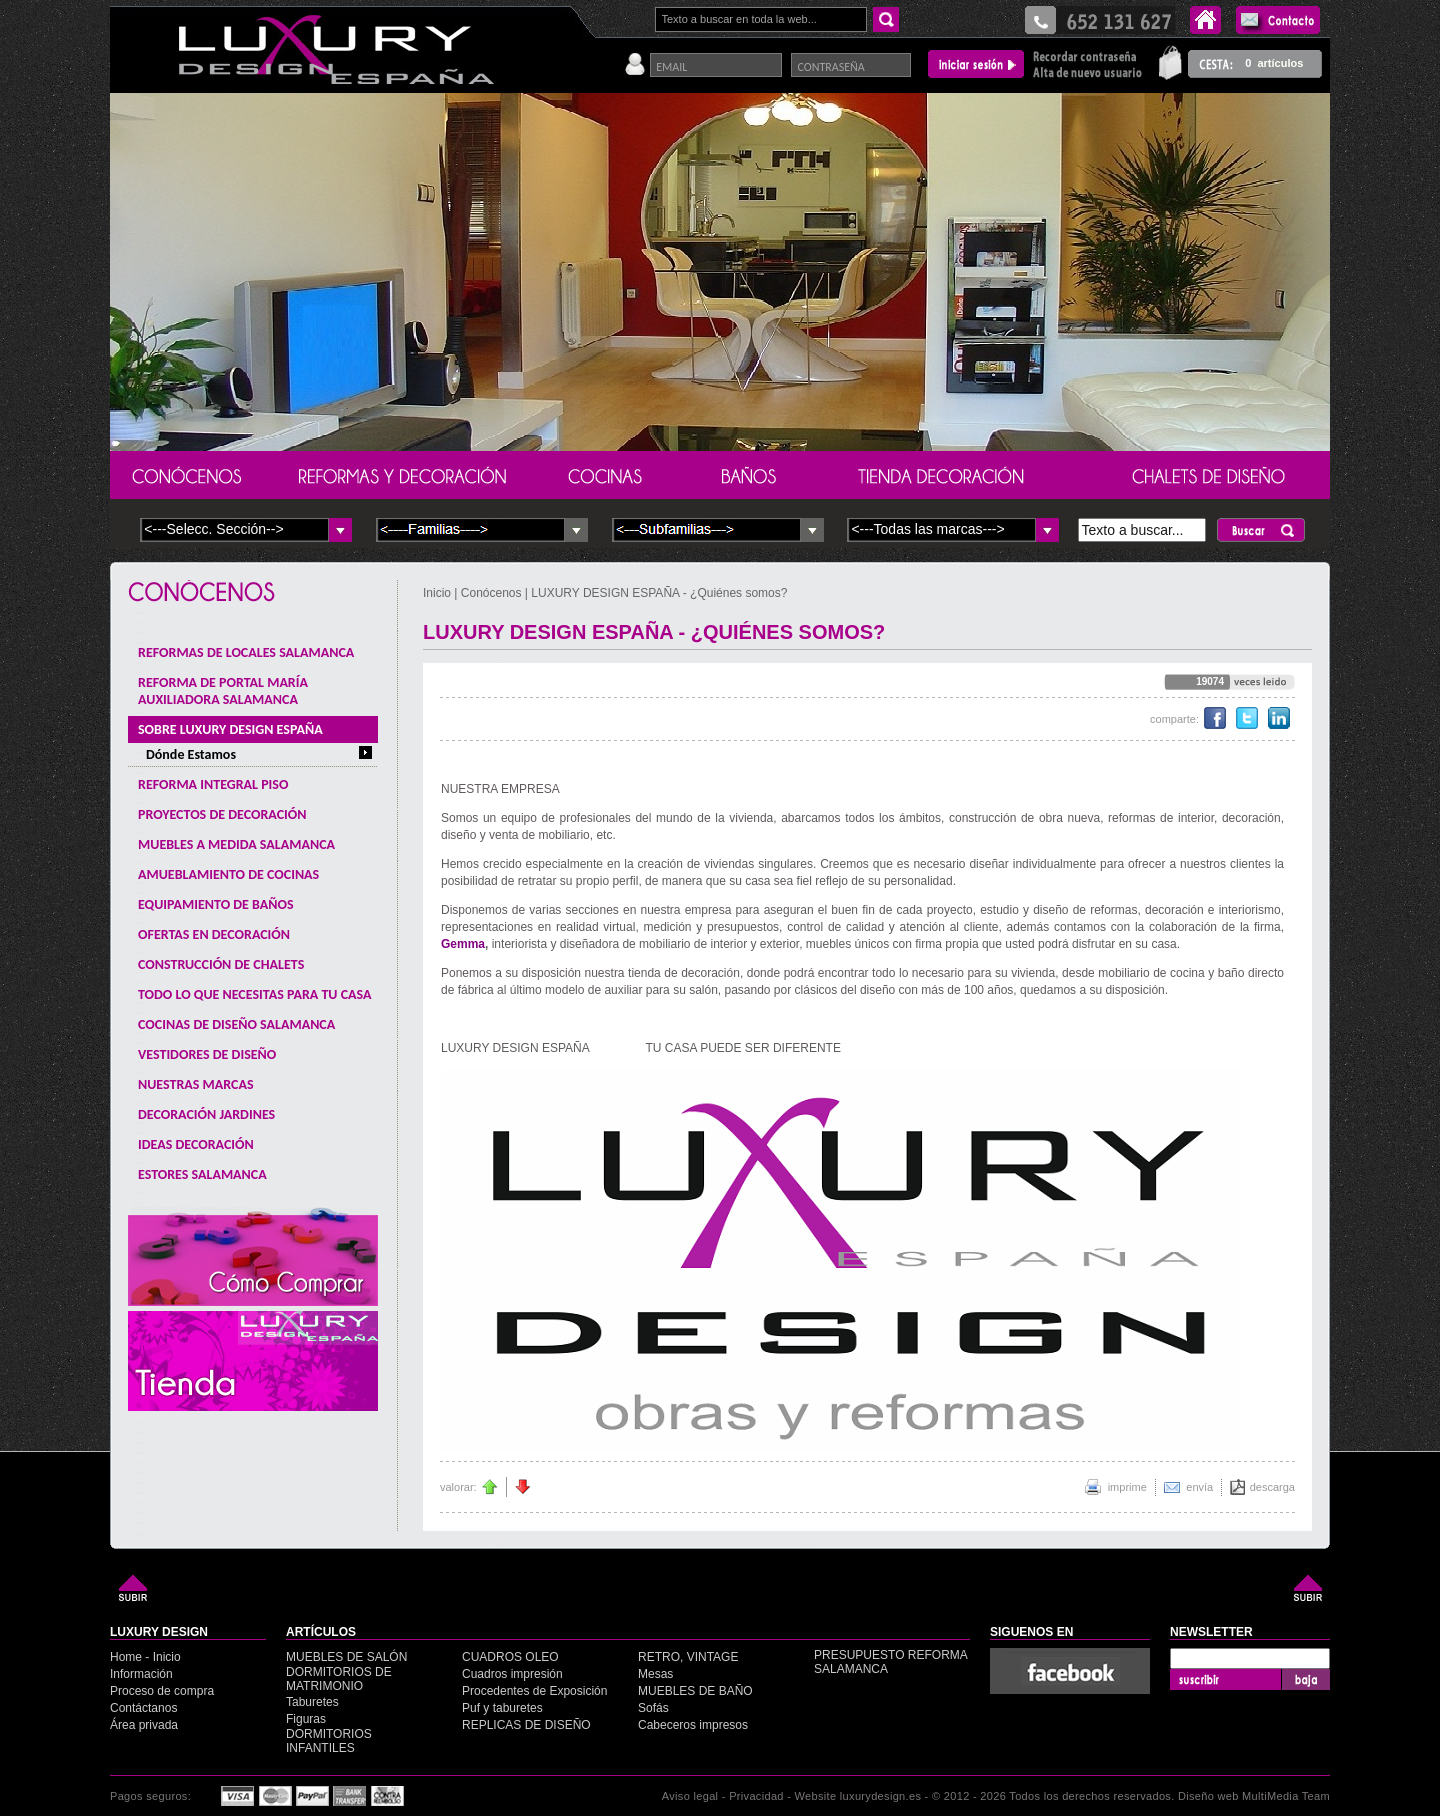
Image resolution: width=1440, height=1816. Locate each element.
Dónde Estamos (191, 754)
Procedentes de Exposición (534, 1691)
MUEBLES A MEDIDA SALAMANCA (236, 844)
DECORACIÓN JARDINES (206, 1114)
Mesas (655, 1674)
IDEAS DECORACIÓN (196, 1144)
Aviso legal (690, 1796)
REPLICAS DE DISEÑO (526, 1725)
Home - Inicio (145, 1657)
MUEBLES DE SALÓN (346, 1657)
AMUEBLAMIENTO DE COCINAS (228, 874)
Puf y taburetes (502, 1708)
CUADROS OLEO (510, 1657)
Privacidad (756, 1796)
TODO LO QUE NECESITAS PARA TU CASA (255, 994)
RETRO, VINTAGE (688, 1657)
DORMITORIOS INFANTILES (329, 1741)
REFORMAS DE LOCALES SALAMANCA (246, 652)
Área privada (144, 1725)
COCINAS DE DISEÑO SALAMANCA (236, 1024)
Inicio (438, 593)
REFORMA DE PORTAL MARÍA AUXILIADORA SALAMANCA (223, 691)
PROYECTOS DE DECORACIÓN (222, 814)
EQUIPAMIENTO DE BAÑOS (216, 904)
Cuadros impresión (512, 1674)
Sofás (653, 1708)
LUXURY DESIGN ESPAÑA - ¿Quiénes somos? (659, 593)
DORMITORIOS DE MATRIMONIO (339, 1679)
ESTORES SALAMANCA (202, 1174)
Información (141, 1674)
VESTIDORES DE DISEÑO (207, 1054)
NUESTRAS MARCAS (196, 1084)
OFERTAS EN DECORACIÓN (214, 934)
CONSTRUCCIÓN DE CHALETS (221, 964)
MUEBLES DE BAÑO (695, 1691)
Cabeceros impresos (693, 1725)
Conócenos (491, 593)
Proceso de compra (162, 1691)
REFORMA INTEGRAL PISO (213, 784)
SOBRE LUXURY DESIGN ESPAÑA (230, 729)
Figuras (306, 1719)
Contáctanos (143, 1708)
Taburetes (312, 1702)
